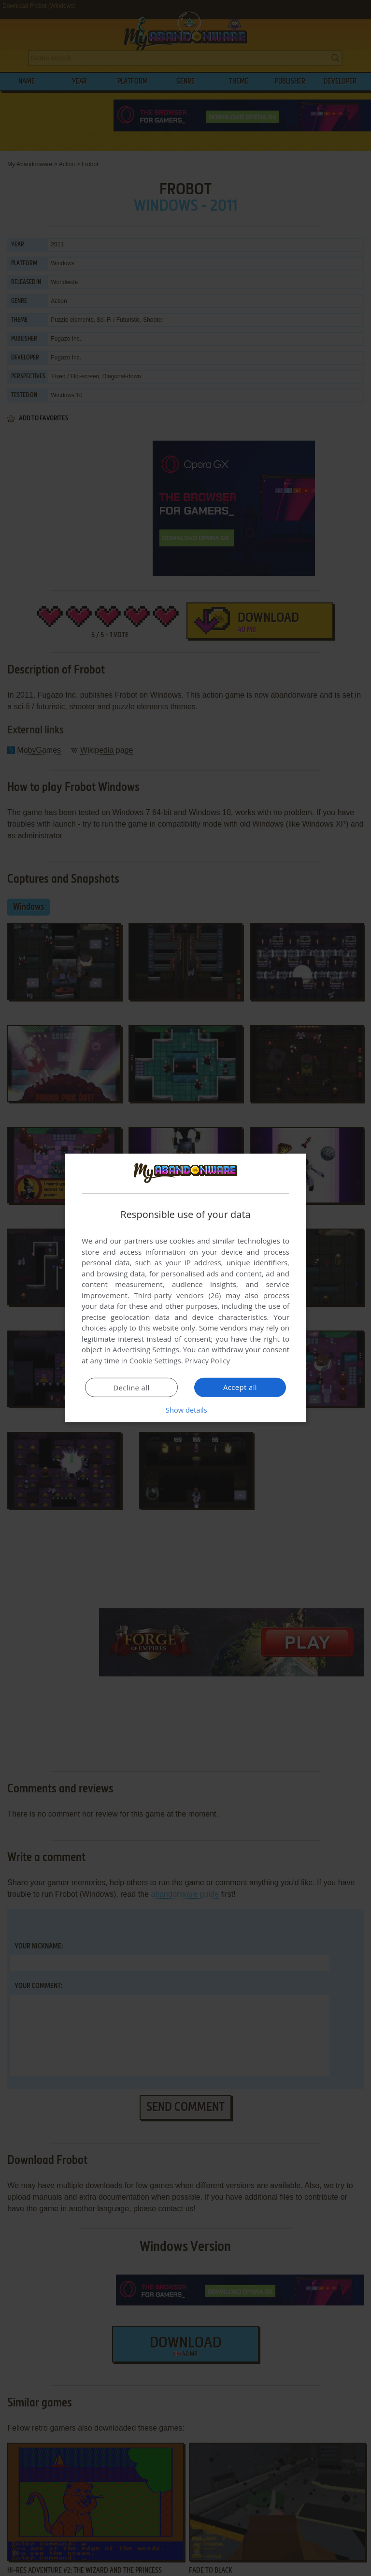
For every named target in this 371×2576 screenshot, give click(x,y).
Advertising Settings (146, 1349)
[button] (185, 1409)
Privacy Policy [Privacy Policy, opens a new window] (207, 1360)
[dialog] (185, 1288)
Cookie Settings (155, 1360)
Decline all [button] (131, 1387)
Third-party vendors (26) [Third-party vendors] (177, 1295)
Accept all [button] (240, 1387)
